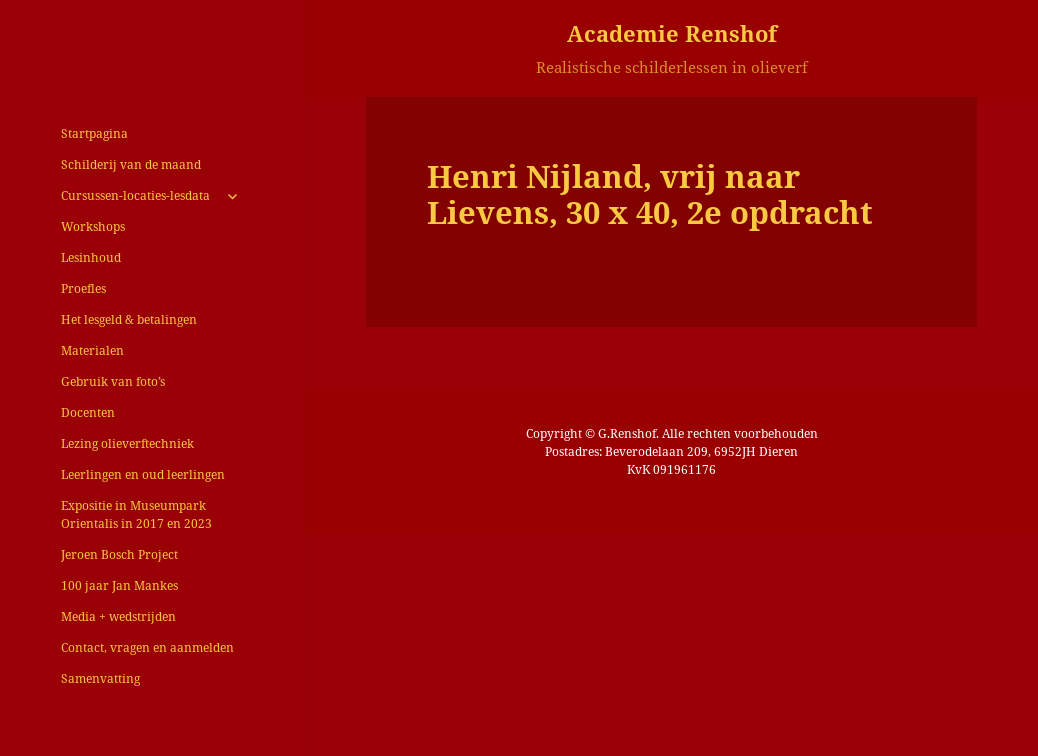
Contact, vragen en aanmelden (147, 647)
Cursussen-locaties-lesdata (135, 195)
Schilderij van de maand (131, 164)
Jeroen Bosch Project (119, 554)
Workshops (93, 226)
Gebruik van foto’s (113, 381)
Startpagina (94, 133)
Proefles (83, 288)
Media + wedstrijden (118, 616)
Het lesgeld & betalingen (129, 319)
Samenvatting (100, 678)
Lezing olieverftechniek (127, 443)
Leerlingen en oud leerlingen (143, 474)
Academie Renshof (672, 33)
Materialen (92, 350)
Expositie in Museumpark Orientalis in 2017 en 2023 (136, 514)
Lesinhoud (91, 257)
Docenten (88, 412)
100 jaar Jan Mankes (119, 585)
